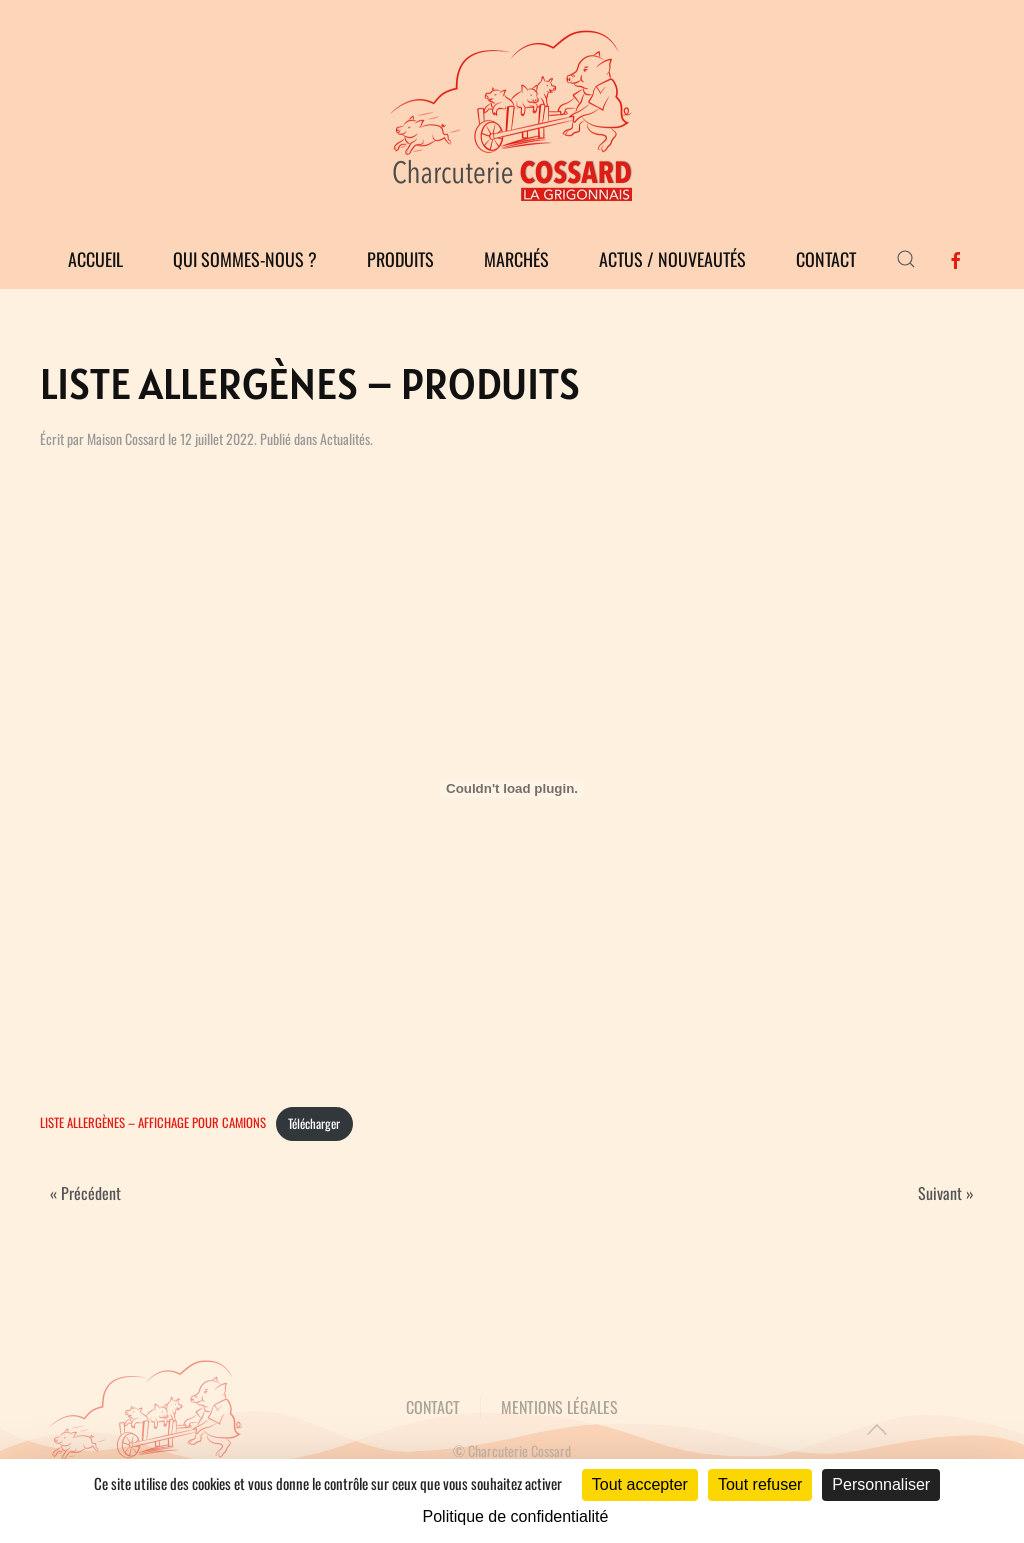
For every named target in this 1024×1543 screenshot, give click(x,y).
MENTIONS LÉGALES (559, 1407)
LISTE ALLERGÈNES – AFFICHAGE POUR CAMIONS (153, 1123)
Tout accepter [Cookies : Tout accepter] (640, 1484)
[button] (906, 259)
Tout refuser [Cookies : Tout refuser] (760, 1484)
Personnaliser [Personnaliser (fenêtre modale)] (881, 1484)
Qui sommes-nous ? (245, 259)
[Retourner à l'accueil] (512, 114)
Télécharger (314, 1123)
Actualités (345, 438)
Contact (826, 259)
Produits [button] (400, 259)
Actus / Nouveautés (672, 259)
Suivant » (946, 1193)
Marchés (516, 259)
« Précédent (85, 1193)
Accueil (95, 259)
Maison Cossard (126, 438)
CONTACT (433, 1407)
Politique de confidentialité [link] (516, 1516)
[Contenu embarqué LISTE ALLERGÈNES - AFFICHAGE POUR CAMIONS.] (512, 789)
